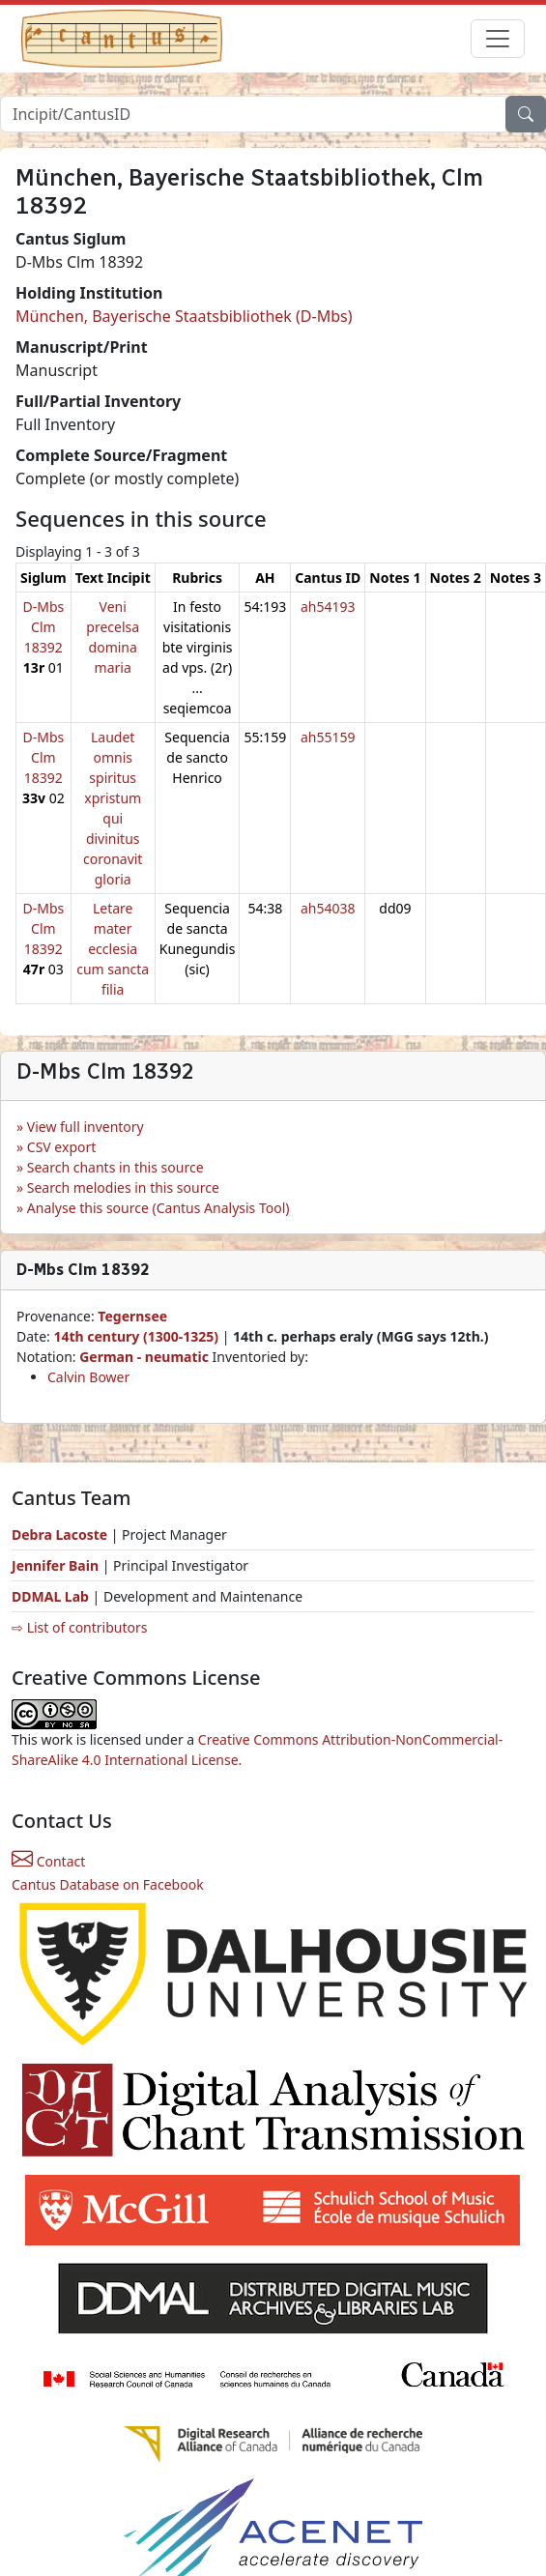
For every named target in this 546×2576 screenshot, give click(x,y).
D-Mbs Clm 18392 (43, 626)
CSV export (62, 1147)
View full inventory (85, 1126)
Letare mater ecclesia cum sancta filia (112, 949)
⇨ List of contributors (79, 1627)
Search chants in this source (115, 1167)
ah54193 (328, 606)
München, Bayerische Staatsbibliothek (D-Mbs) (183, 316)
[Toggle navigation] (498, 38)
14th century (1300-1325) (135, 1336)
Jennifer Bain (57, 1565)
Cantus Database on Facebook (108, 1884)
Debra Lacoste (59, 1534)
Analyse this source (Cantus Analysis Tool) (158, 1208)
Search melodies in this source (123, 1187)
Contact (48, 1861)
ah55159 (328, 737)
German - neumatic (145, 1356)
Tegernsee (132, 1316)
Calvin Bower (88, 1377)
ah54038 (328, 908)
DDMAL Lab (50, 1596)
